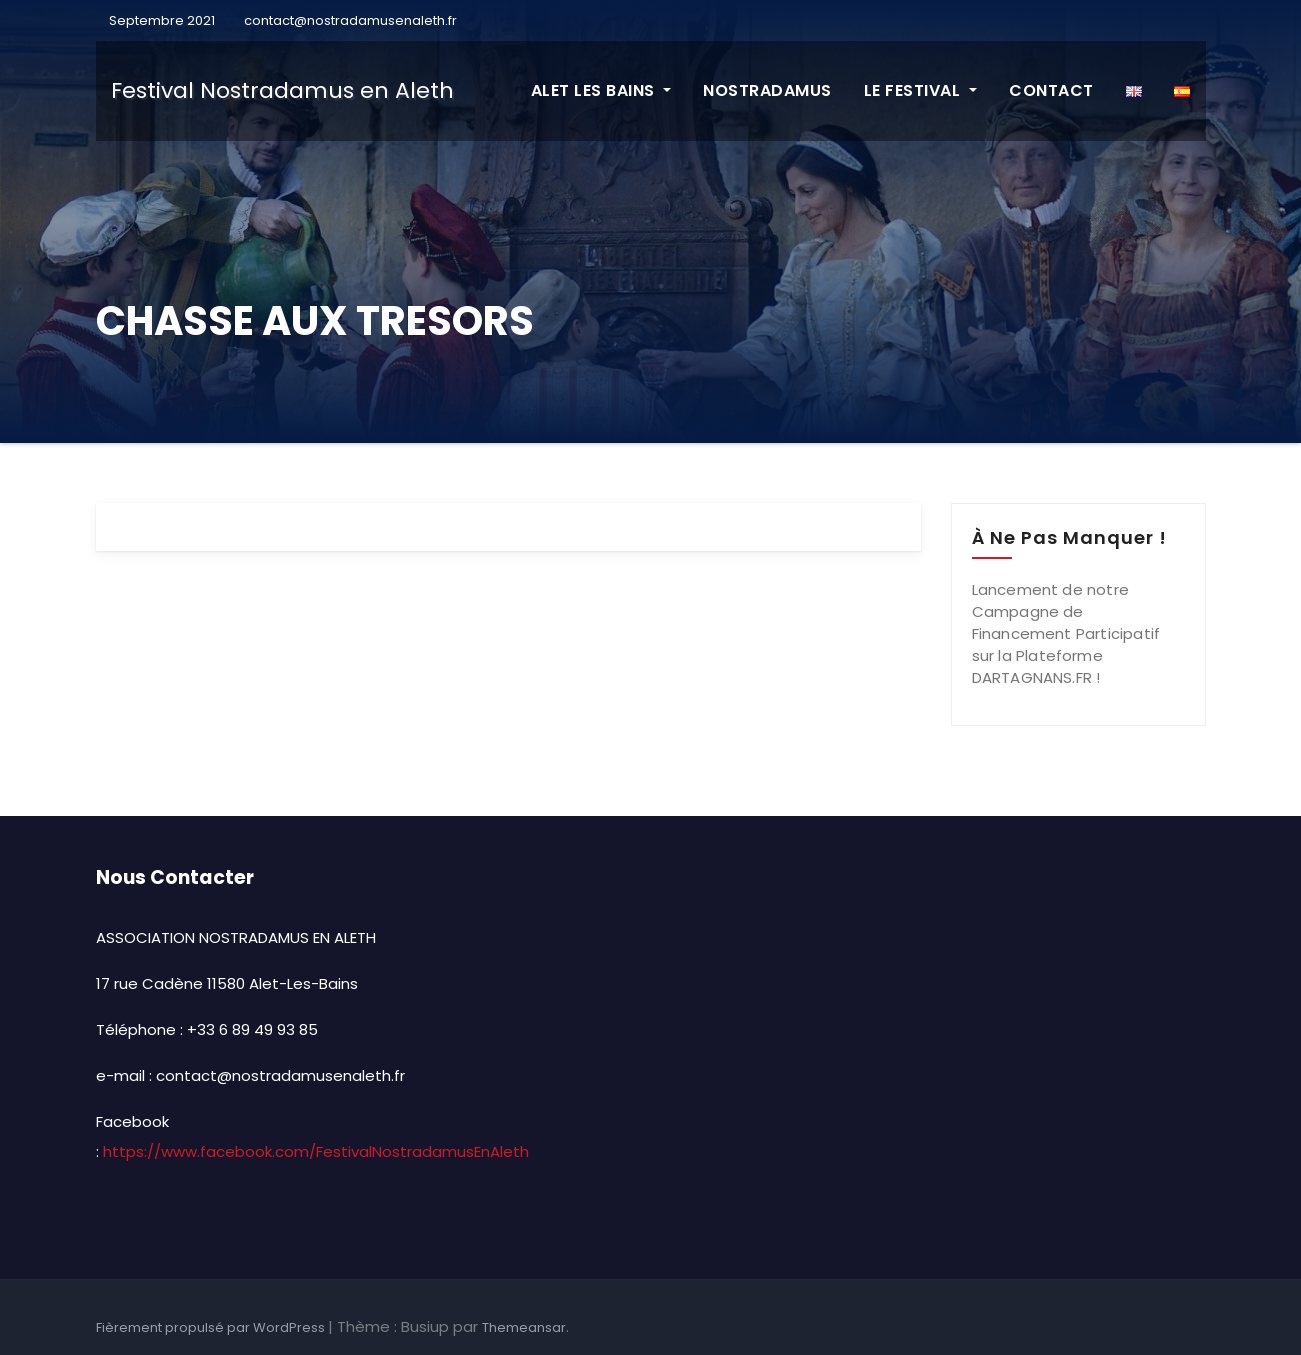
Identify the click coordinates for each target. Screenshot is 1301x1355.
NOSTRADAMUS (767, 90)
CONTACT (1051, 90)
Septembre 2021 (160, 20)
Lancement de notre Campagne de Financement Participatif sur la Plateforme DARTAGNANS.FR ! (1066, 633)
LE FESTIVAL (920, 90)
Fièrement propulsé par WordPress (212, 1327)
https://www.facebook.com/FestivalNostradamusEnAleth (316, 1151)
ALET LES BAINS (601, 90)
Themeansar (524, 1327)
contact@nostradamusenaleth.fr (350, 20)
